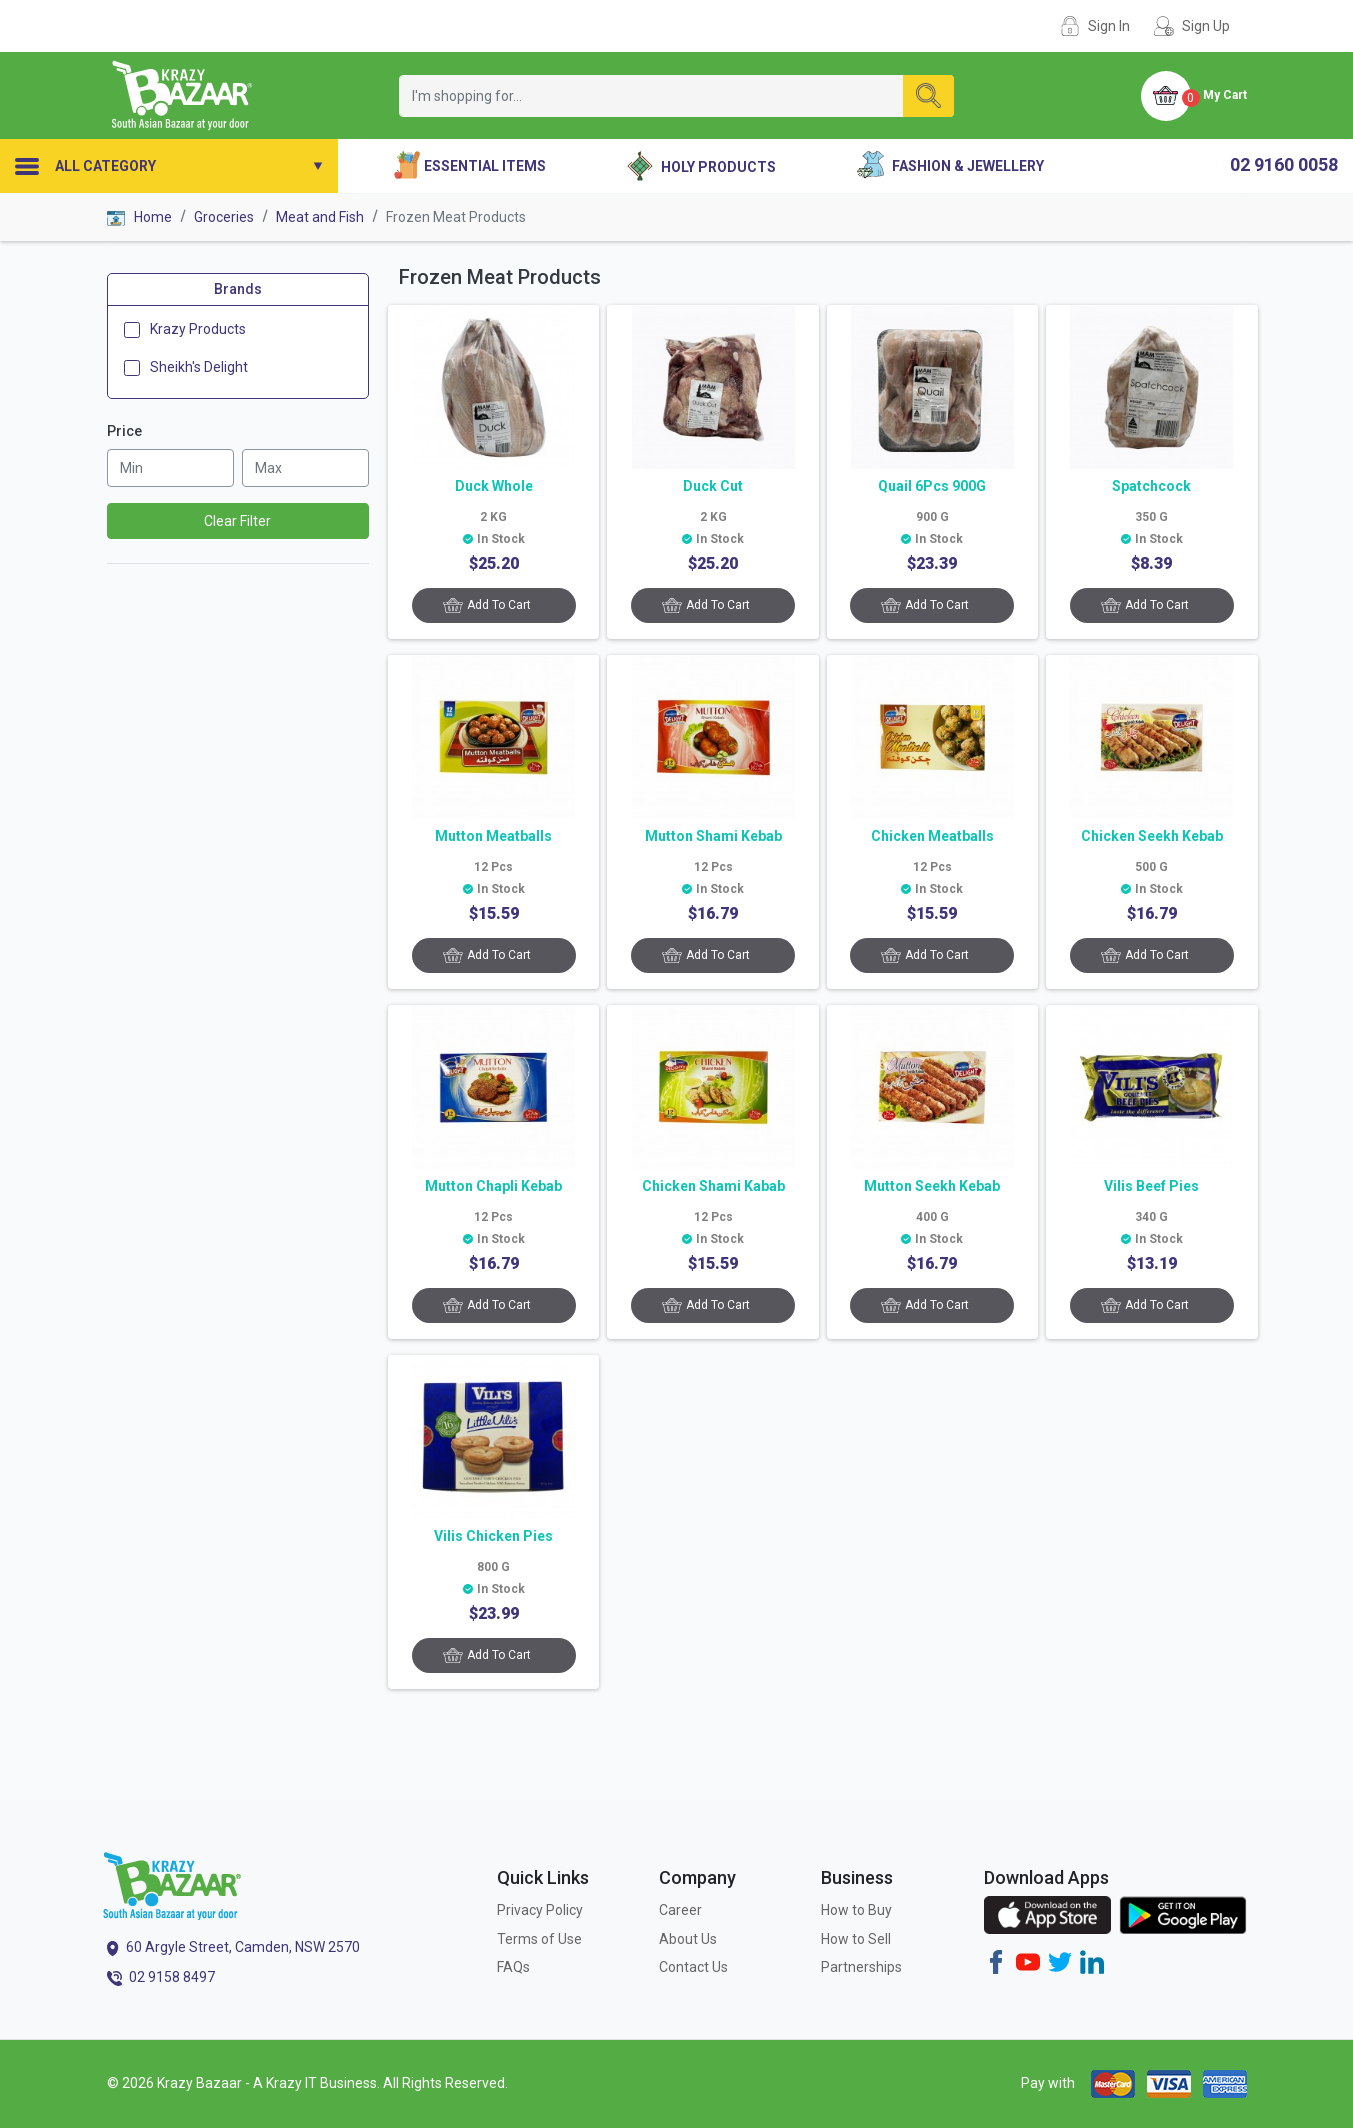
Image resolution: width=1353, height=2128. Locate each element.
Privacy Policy (540, 1910)
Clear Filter (237, 521)
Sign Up (1206, 26)
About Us (688, 1939)
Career (680, 1910)
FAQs (513, 1967)
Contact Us (693, 1967)
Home (139, 217)
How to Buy (856, 1910)
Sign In (1109, 26)
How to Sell (856, 1939)
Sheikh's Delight (199, 367)
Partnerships (861, 1967)
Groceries (224, 217)
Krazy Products (198, 329)
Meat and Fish (320, 217)
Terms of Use (539, 1939)
